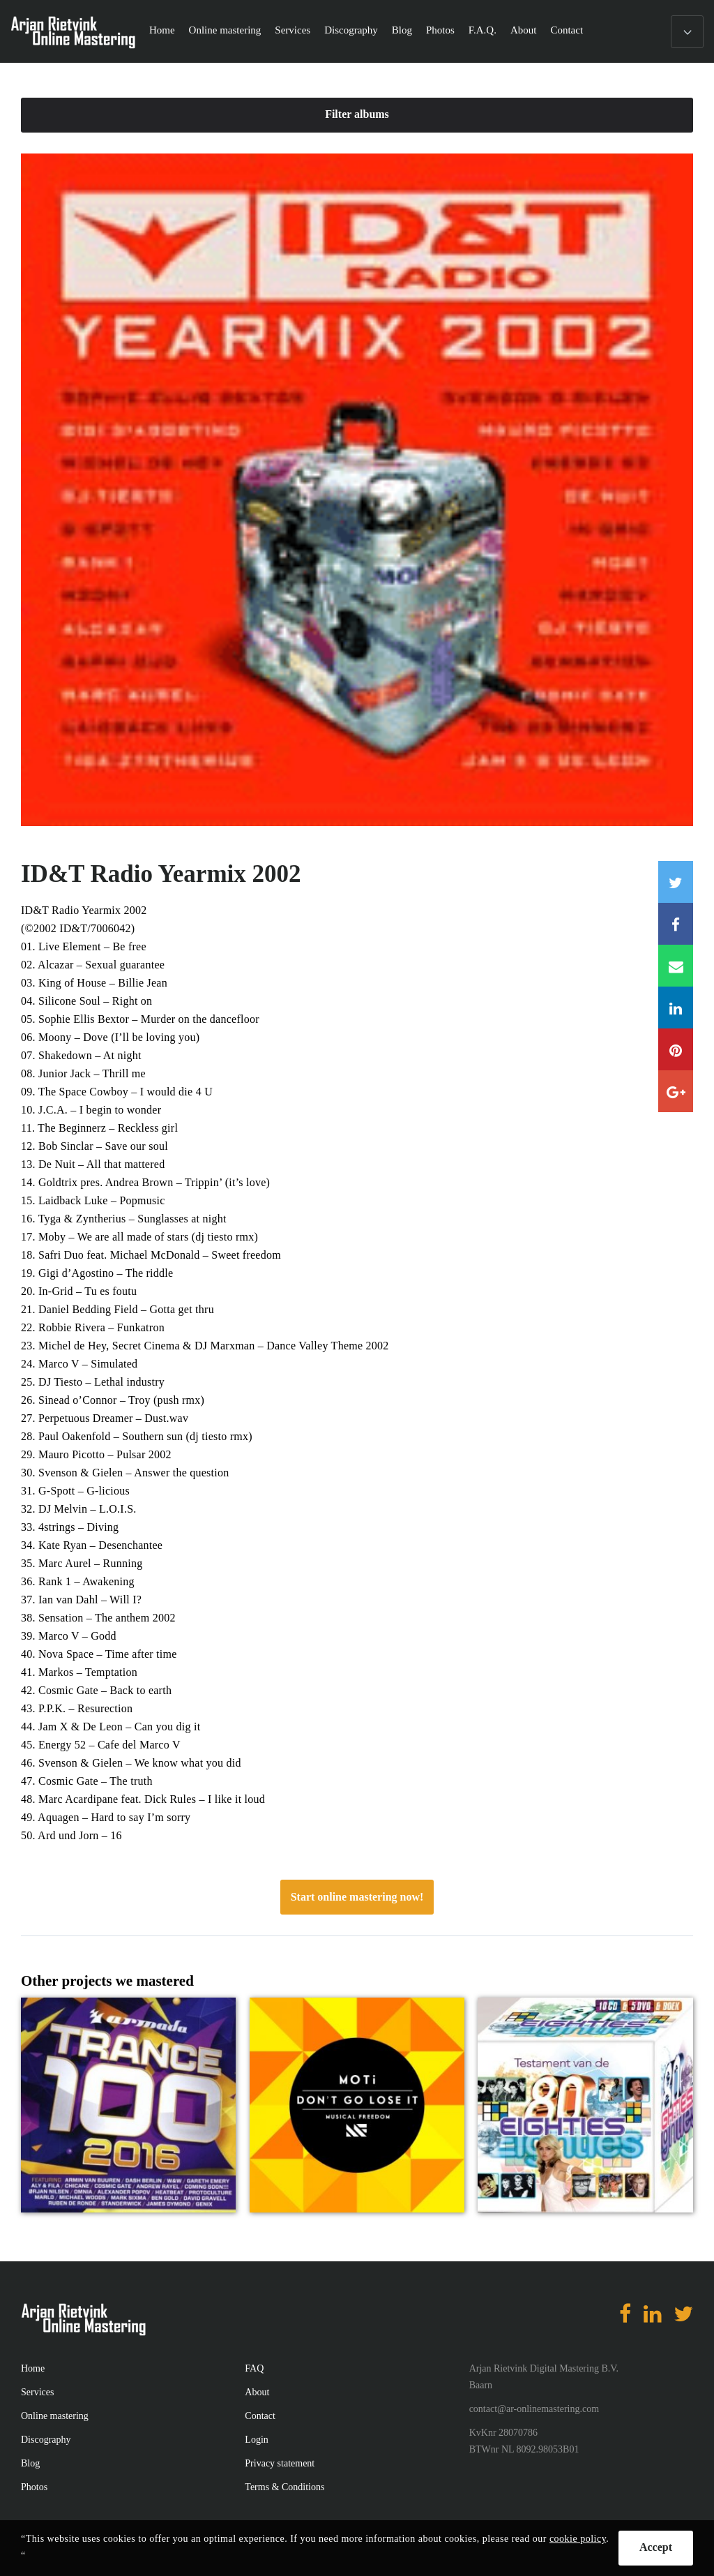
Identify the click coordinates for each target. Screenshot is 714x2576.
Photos (440, 30)
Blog (402, 30)
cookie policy (577, 2538)
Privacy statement (279, 2463)
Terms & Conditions (284, 2487)
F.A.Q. (482, 30)
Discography (351, 30)
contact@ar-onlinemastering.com (534, 2409)
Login (256, 2439)
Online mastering (225, 30)
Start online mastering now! (357, 1897)
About (523, 30)
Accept (655, 2547)
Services (292, 30)
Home (162, 30)
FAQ (254, 2368)
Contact (566, 30)
